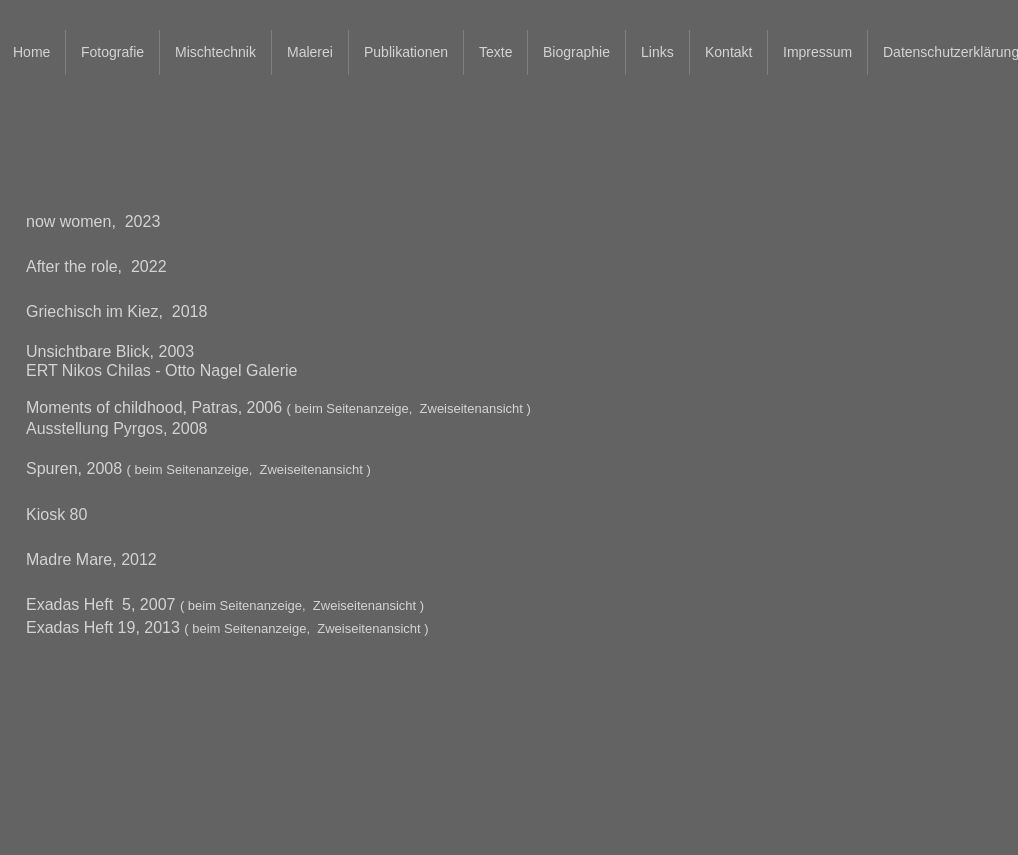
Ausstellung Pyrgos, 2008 (116, 428)
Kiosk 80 (56, 514)
